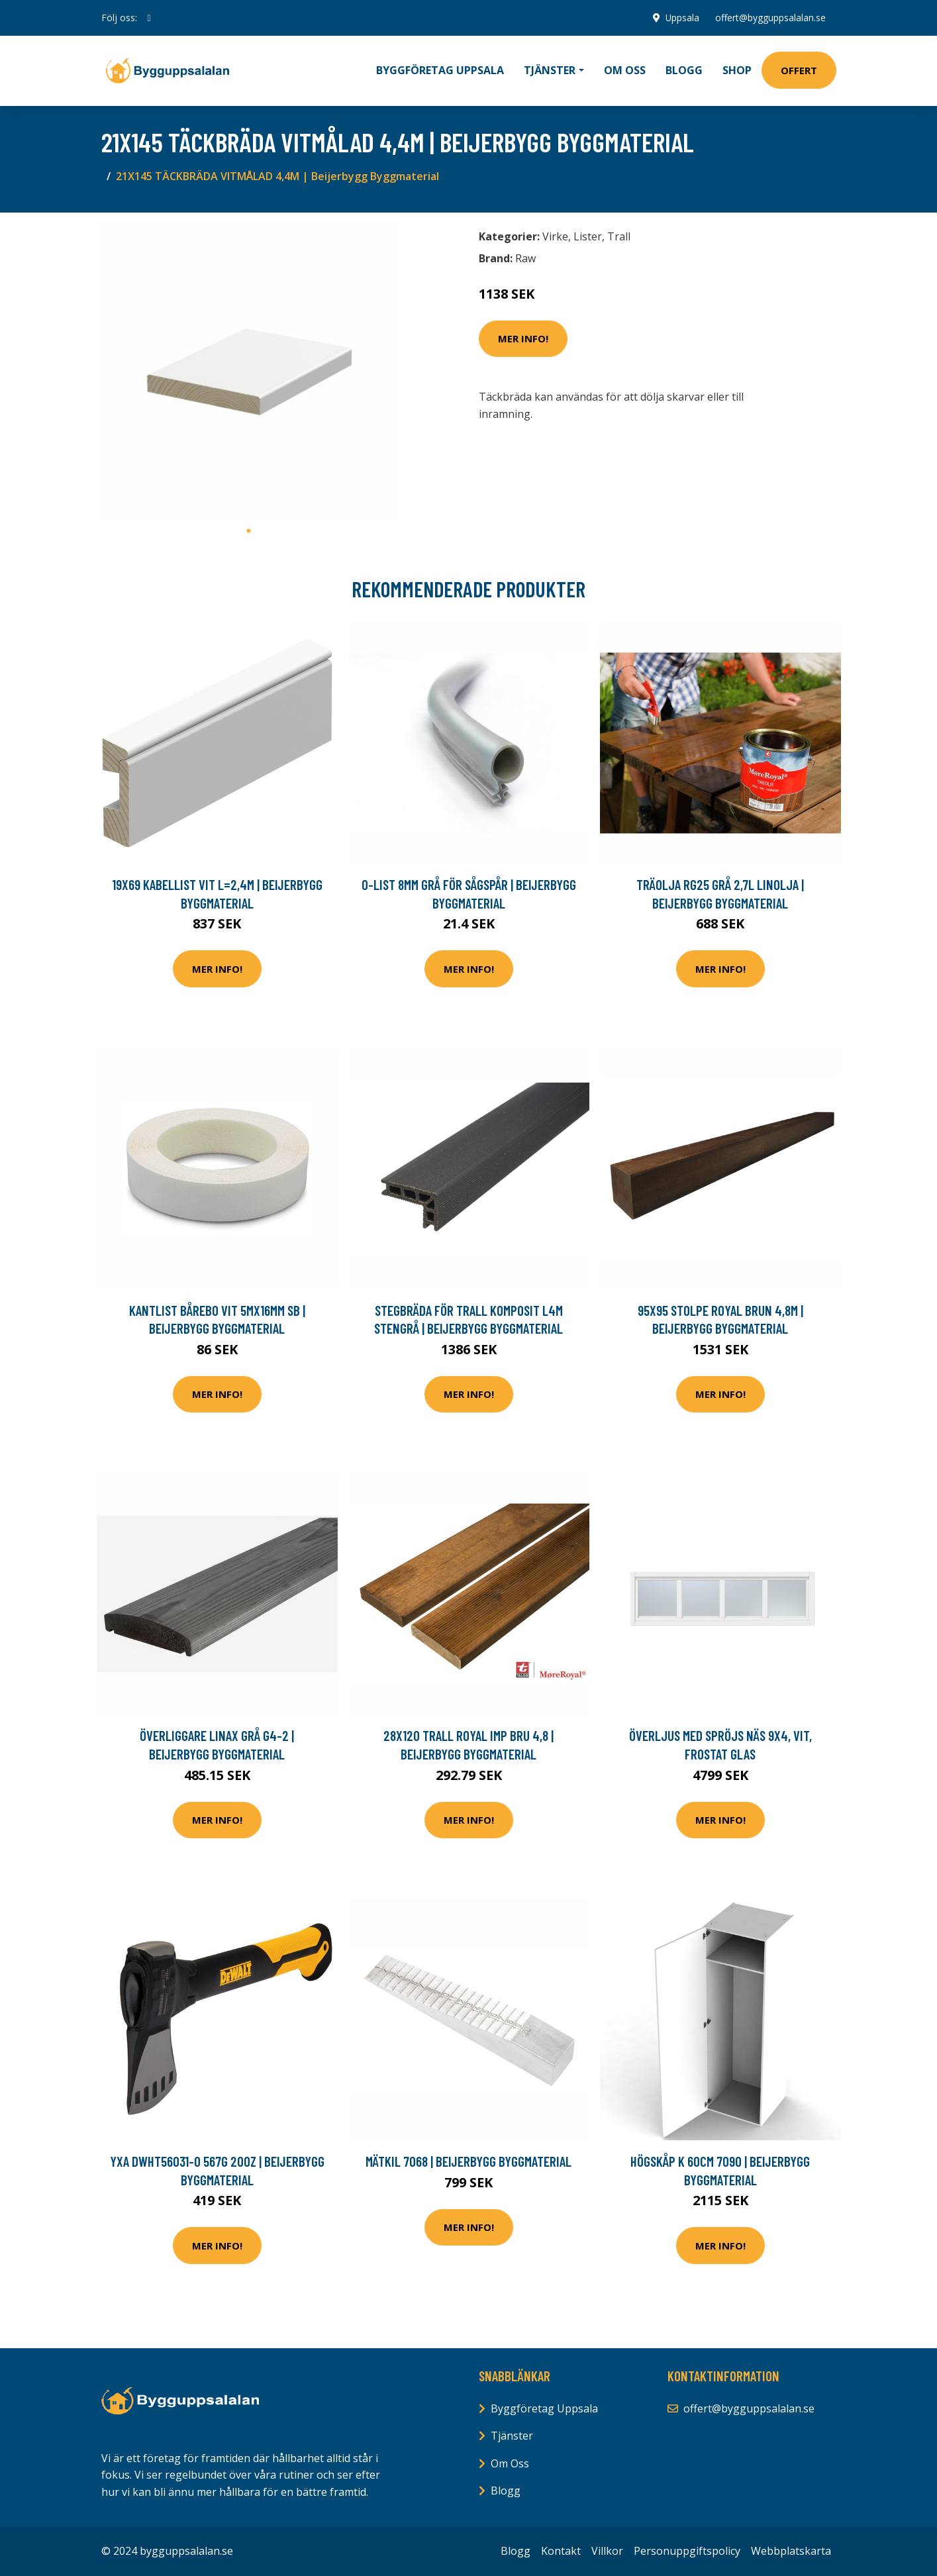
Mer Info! (523, 338)
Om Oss (510, 2463)
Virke (555, 236)
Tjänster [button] (549, 70)
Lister (587, 236)
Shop (737, 70)
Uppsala (682, 17)
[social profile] (149, 17)
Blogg (684, 70)
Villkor (607, 2551)
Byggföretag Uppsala (440, 70)
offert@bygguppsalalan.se (770, 17)
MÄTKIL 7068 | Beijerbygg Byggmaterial (468, 2161)
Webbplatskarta (791, 2551)
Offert (799, 70)
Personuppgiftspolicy (687, 2551)
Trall (618, 236)
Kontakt (561, 2551)
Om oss (625, 70)
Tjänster (512, 2435)
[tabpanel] (248, 370)
